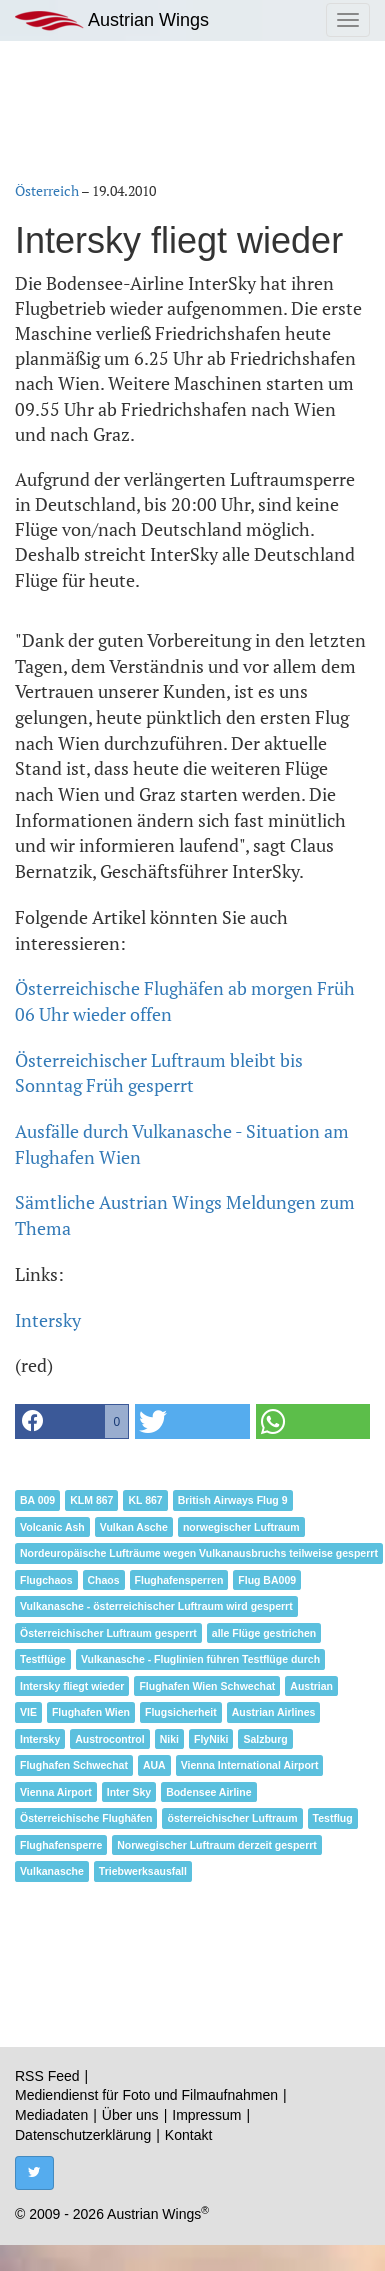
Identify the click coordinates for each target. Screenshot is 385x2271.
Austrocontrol (109, 1739)
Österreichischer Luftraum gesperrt (108, 1633)
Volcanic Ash (52, 1527)
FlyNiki (211, 1739)
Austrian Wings (112, 20)
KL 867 (145, 1500)
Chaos (104, 1580)
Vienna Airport (56, 1792)
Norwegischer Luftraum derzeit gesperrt (217, 1845)
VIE (28, 1712)
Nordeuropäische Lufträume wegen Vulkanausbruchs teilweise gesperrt (199, 1553)
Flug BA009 (267, 1580)
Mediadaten (51, 2115)
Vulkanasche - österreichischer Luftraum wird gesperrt (156, 1606)
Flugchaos (46, 1580)
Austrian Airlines (274, 1712)
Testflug (333, 1818)
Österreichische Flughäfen (86, 1818)
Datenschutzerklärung (83, 2135)
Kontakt (188, 2135)
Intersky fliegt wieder (72, 1686)
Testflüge (43, 1659)
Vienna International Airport (250, 1765)
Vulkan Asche (134, 1527)
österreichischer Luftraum (232, 1818)
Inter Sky (129, 1792)
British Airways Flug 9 (233, 1500)
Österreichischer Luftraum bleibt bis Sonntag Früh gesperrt (159, 1073)
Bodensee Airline (208, 1792)
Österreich (47, 190)
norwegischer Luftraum (241, 1527)
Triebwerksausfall (143, 1871)
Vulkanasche (52, 1871)
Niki (169, 1739)
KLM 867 (91, 1500)
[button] (72, 1421)
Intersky (48, 1320)
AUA (154, 1765)
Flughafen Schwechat (74, 1765)
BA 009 (37, 1500)
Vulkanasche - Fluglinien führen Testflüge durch (200, 1659)
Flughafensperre (61, 1845)
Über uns (130, 2115)
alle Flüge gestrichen (264, 1633)
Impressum (206, 2115)
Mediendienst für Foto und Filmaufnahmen (146, 2095)
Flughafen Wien (91, 1712)
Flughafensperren (179, 1580)
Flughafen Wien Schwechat (207, 1686)
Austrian (311, 1686)
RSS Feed (47, 2076)
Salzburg (265, 1739)
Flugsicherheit (181, 1712)
